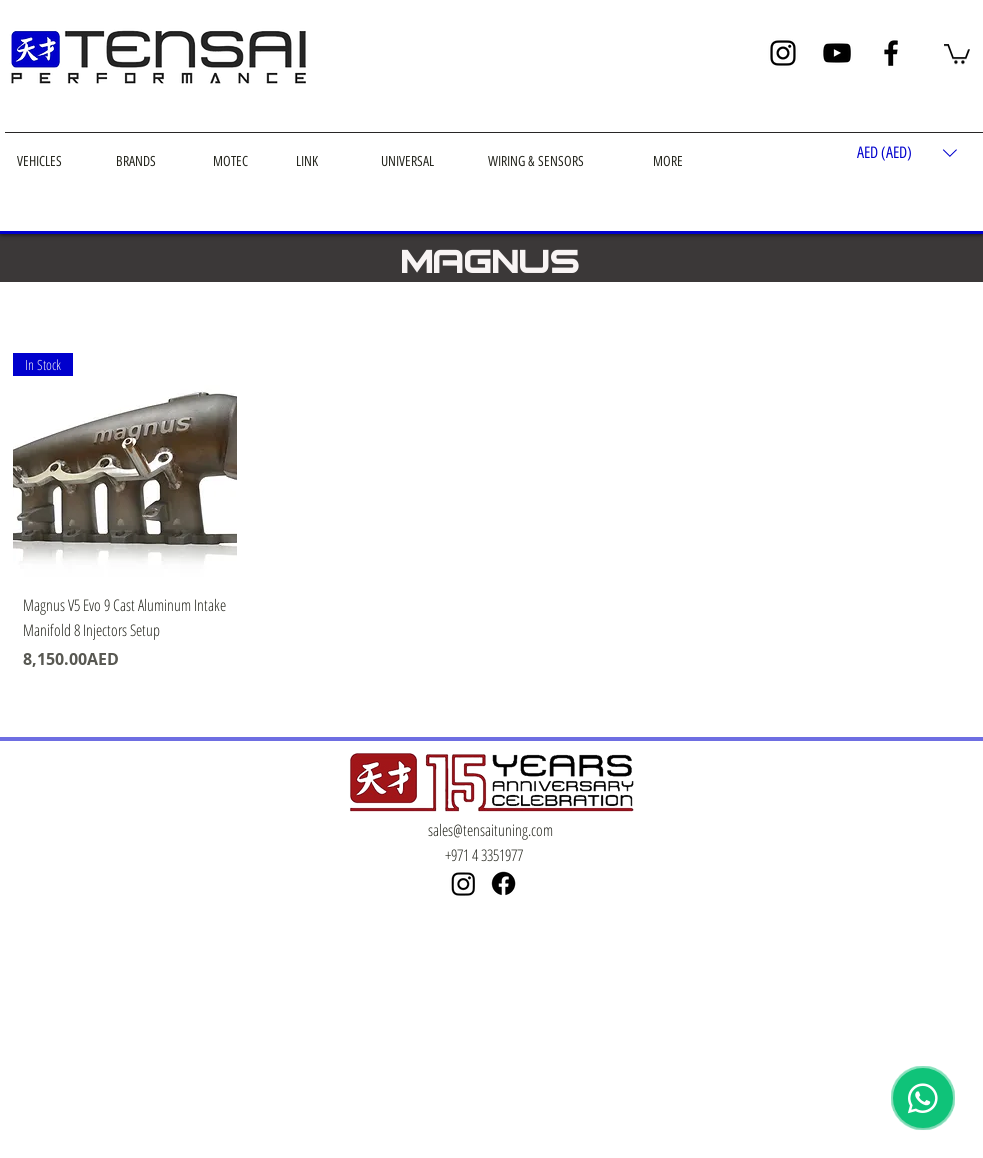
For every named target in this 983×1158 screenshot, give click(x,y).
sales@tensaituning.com (490, 830)
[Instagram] (783, 53)
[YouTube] (837, 53)
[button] (957, 53)
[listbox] (907, 153)
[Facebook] (891, 53)
